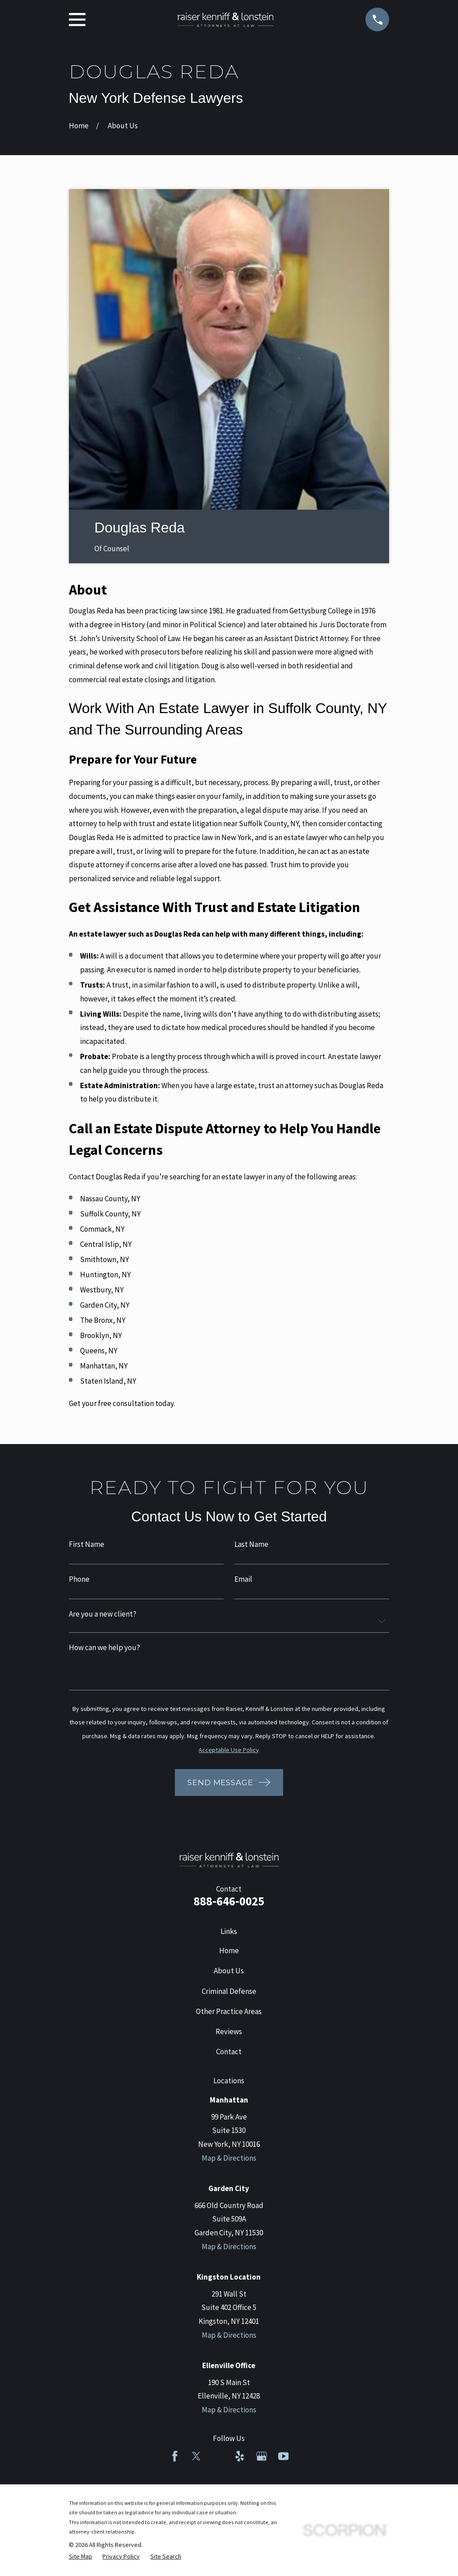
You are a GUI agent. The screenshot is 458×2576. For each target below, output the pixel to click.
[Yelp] (239, 2456)
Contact (229, 2052)
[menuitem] (80, 2557)
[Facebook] (175, 2456)
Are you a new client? (102, 1614)
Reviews (229, 2031)
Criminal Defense (229, 1991)
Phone (79, 1579)
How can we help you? (104, 1647)
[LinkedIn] (218, 2456)
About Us (229, 1971)
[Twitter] (196, 2456)
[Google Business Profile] (261, 2456)
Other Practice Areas (229, 2011)
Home (229, 1950)
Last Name (251, 1544)
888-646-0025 (229, 1901)
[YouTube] (283, 2456)
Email (243, 1579)
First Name (86, 1544)
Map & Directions (229, 2158)
